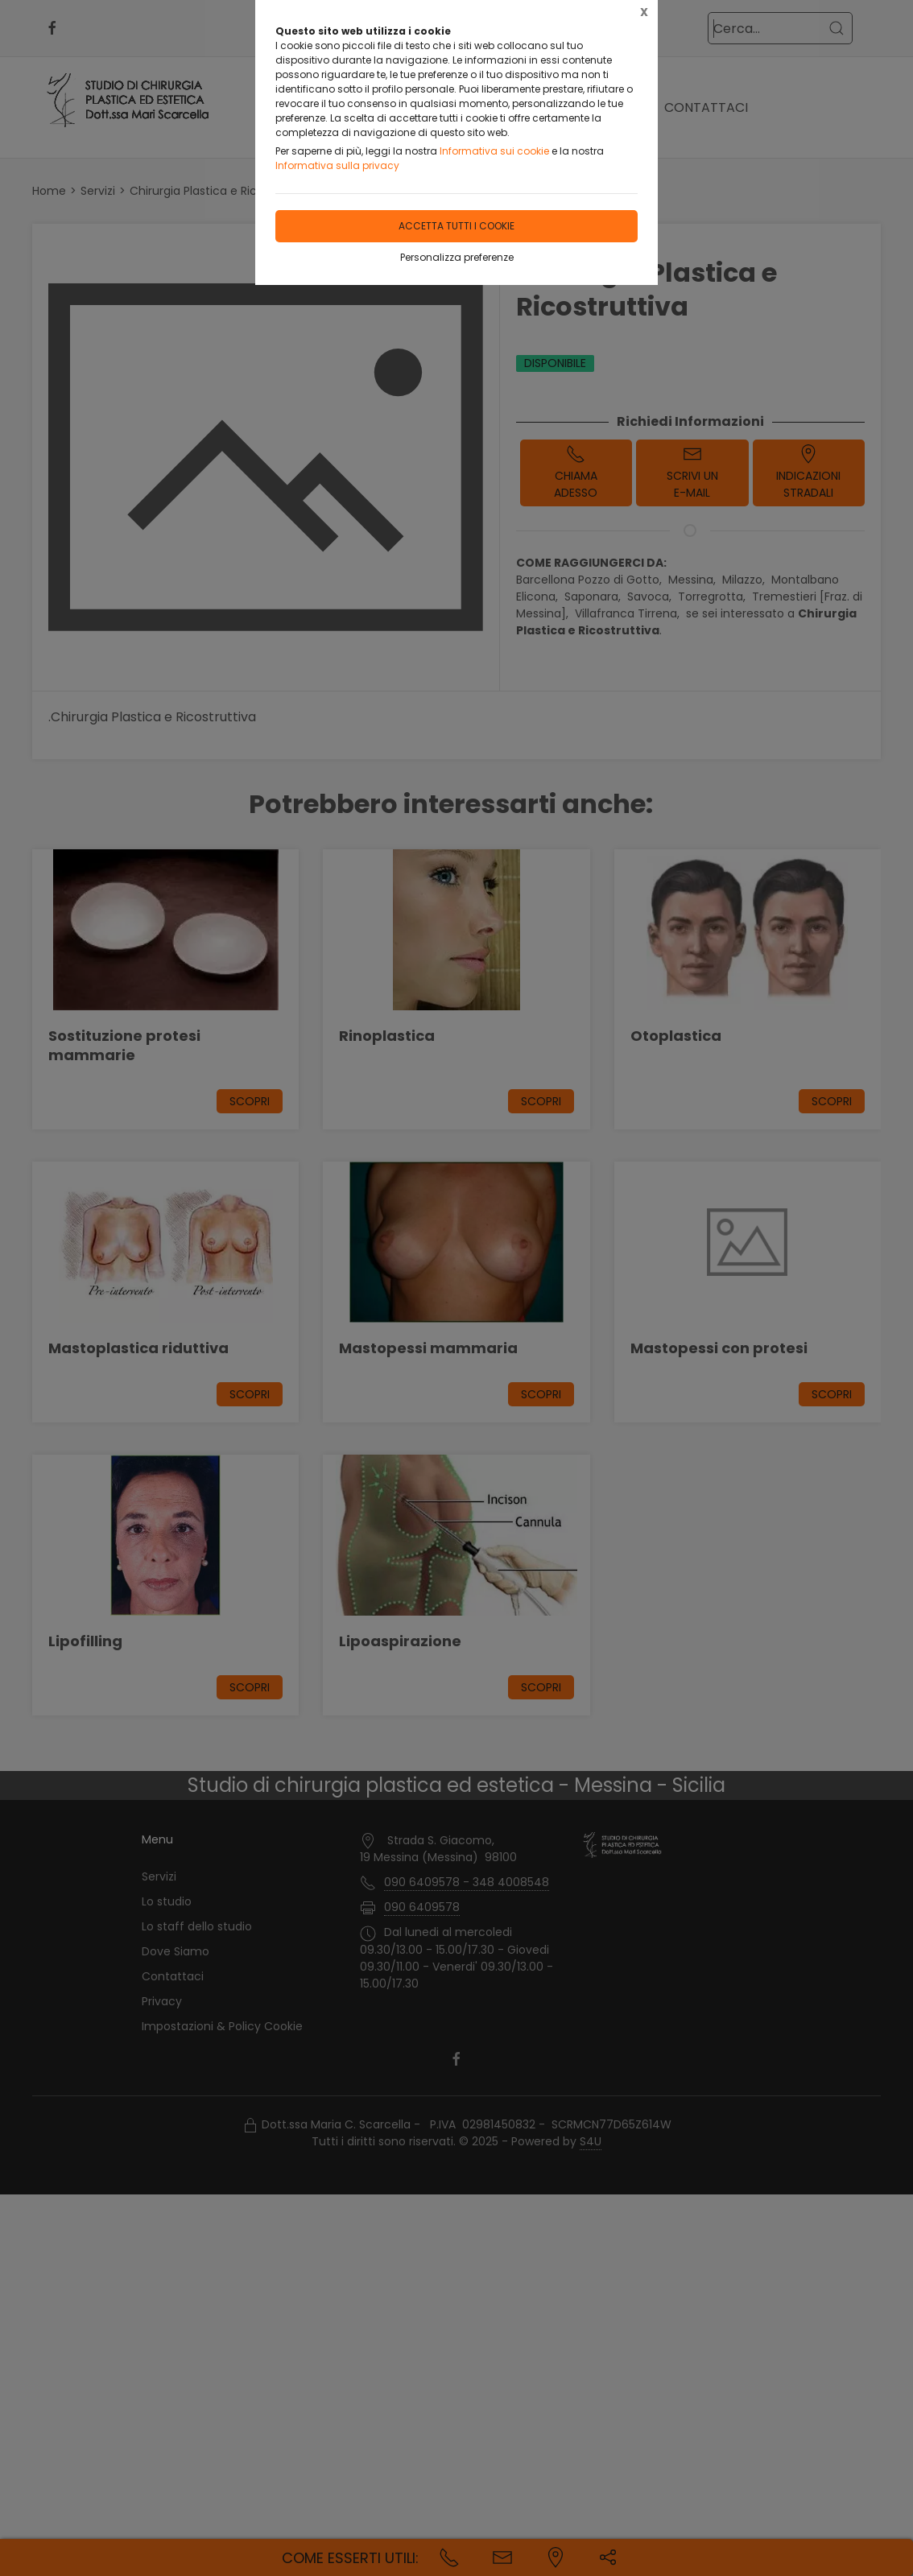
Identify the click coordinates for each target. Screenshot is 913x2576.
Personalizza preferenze (457, 257)
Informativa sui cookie (494, 151)
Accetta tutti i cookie (456, 226)
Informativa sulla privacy (337, 165)
